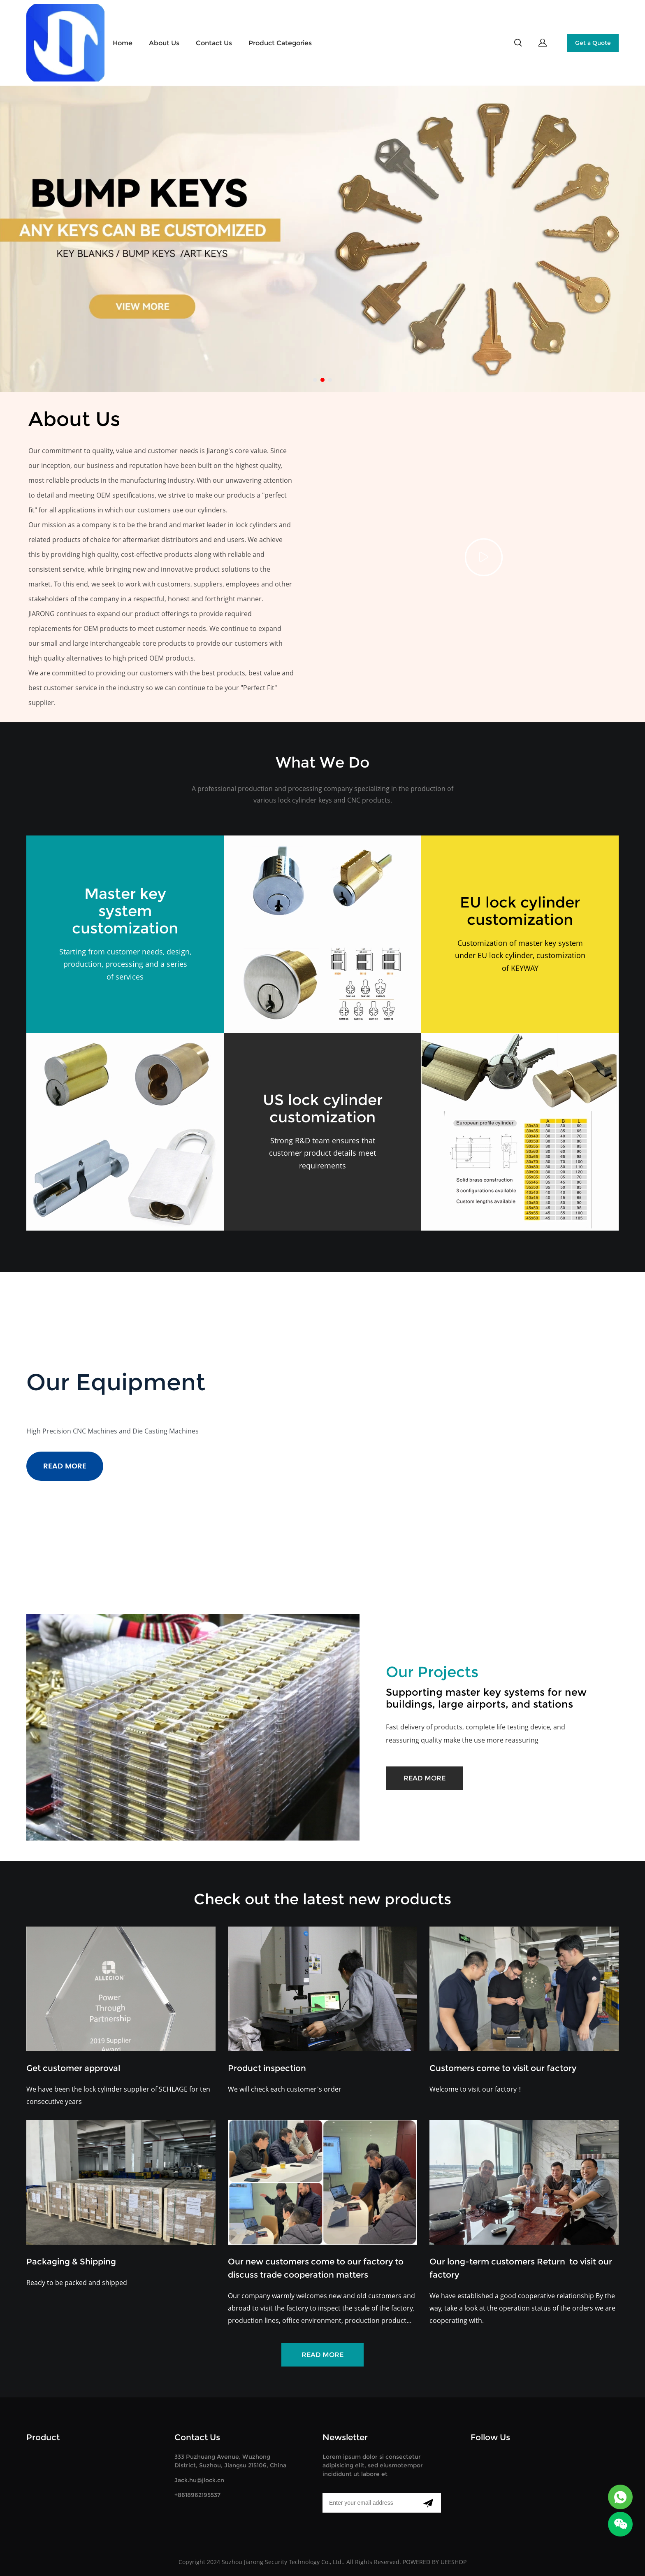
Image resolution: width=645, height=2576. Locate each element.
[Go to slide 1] (315, 380)
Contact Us (214, 43)
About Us (164, 43)
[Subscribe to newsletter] (428, 2503)
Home (122, 43)
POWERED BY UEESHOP (434, 2562)
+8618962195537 (197, 2495)
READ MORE (64, 1466)
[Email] (368, 2503)
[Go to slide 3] (330, 380)
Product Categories (280, 43)
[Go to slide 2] (322, 380)
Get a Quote (593, 43)
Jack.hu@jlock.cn (199, 2480)
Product (43, 2437)
